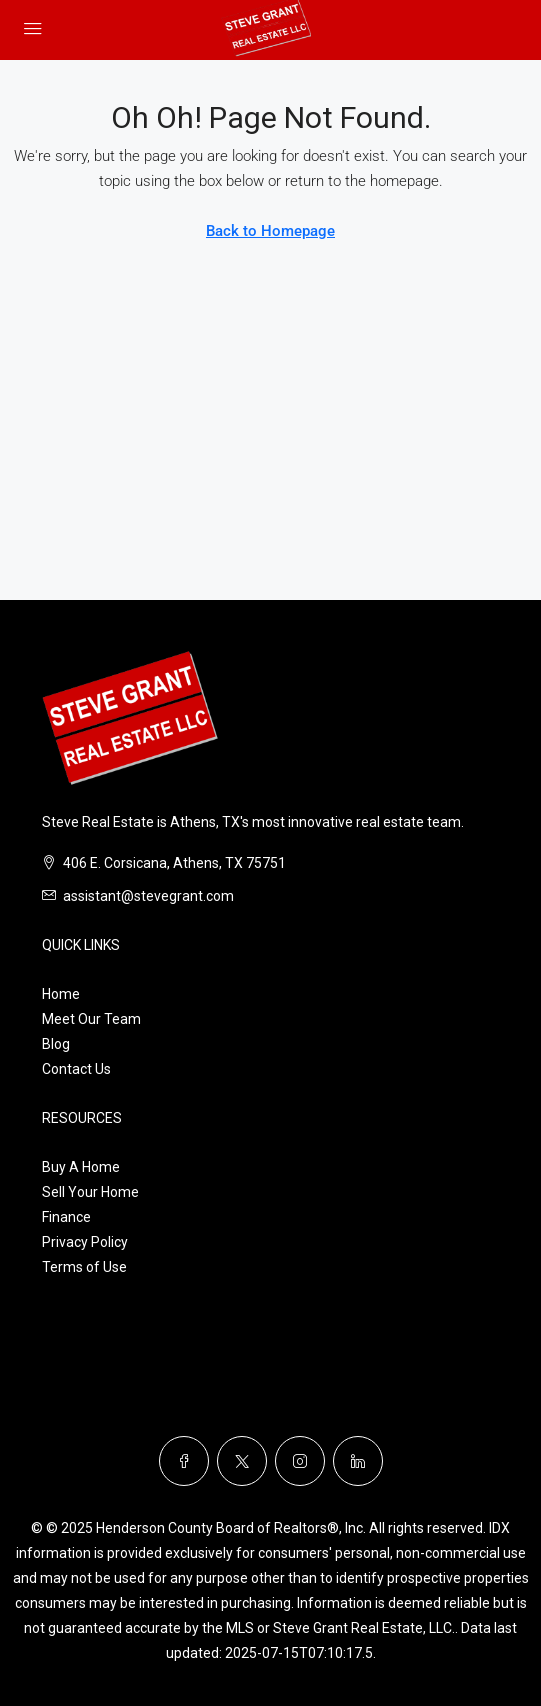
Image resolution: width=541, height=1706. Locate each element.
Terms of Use (84, 1267)
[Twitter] (242, 1461)
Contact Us (76, 1069)
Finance (66, 1217)
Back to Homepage (270, 231)
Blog (56, 1044)
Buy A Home (81, 1167)
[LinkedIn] (358, 1461)
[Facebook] (184, 1461)
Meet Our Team (91, 1019)
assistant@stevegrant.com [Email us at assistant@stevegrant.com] (148, 896)
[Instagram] (300, 1461)
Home (61, 994)
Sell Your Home (90, 1192)
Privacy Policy (85, 1242)
